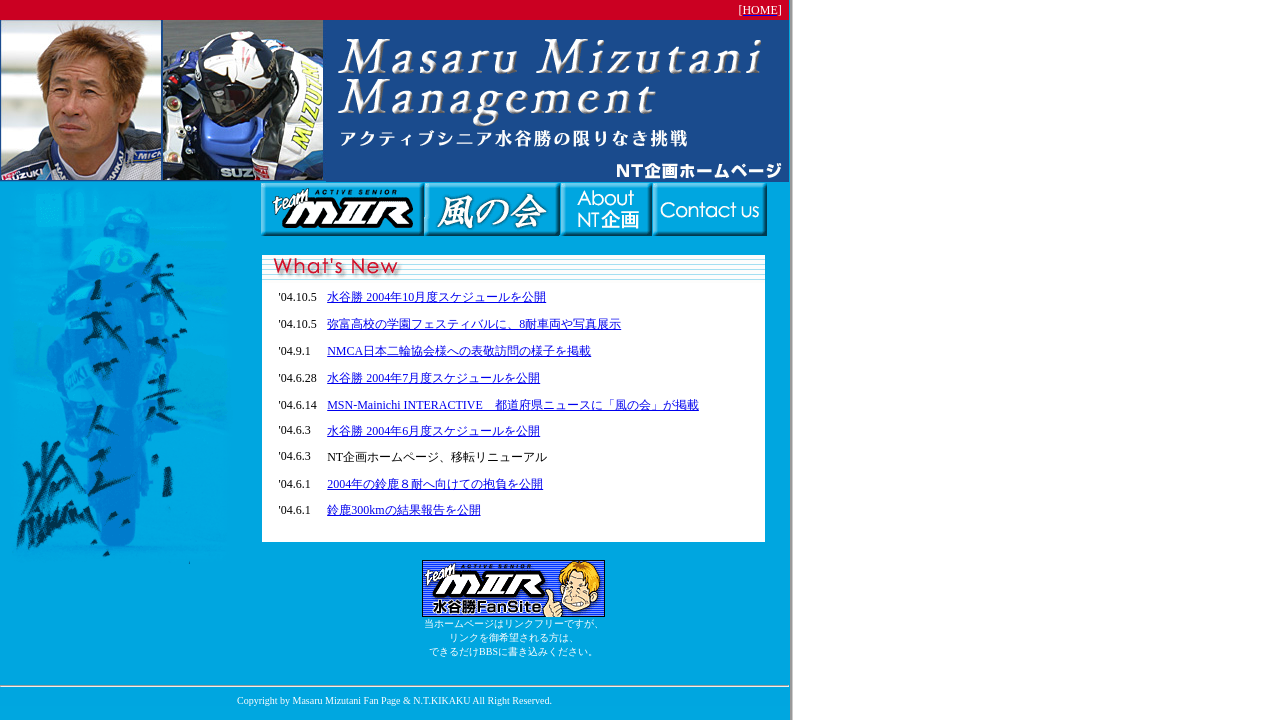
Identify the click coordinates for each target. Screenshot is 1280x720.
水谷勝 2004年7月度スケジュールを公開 (433, 378)
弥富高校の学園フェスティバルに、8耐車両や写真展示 (474, 324)
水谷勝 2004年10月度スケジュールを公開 (436, 297)
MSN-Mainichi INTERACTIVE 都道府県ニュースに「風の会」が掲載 (513, 405)
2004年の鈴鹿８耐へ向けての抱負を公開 (435, 484)
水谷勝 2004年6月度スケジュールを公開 (433, 431)
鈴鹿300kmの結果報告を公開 (403, 510)
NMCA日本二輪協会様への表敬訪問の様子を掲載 (459, 351)
